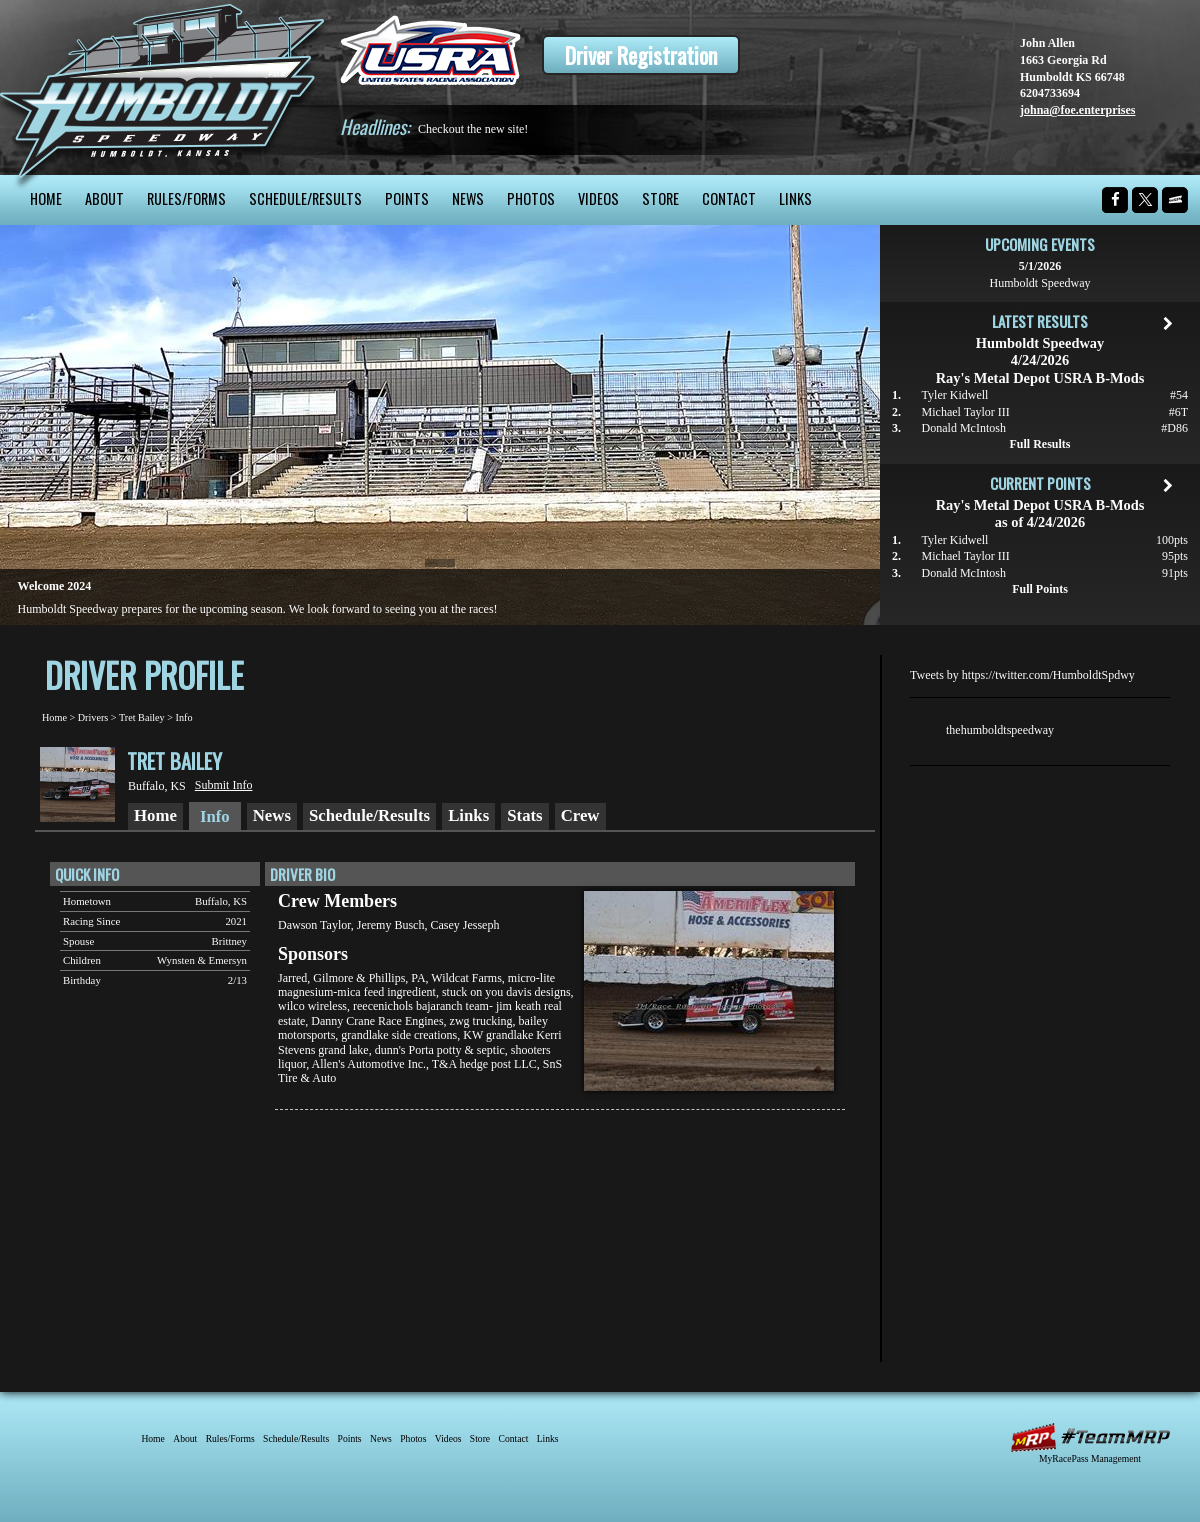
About (104, 198)
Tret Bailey (142, 717)
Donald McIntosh (964, 428)
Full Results (1039, 444)
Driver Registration (641, 55)
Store (660, 198)
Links (795, 198)
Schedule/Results (305, 198)
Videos (598, 198)
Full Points (1040, 589)
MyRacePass (1090, 1437)
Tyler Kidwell (955, 395)
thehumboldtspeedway (1000, 730)
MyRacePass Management (1090, 1458)
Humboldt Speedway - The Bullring (162, 87)
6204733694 (1050, 93)
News (468, 198)
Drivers (93, 717)
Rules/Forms (186, 198)
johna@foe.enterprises (1077, 110)
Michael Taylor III (966, 412)
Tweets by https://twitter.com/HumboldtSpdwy (1022, 675)
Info (184, 717)
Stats (524, 815)
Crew (580, 815)
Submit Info (224, 785)
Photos (531, 198)
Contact (729, 198)
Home (46, 198)
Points (407, 198)
